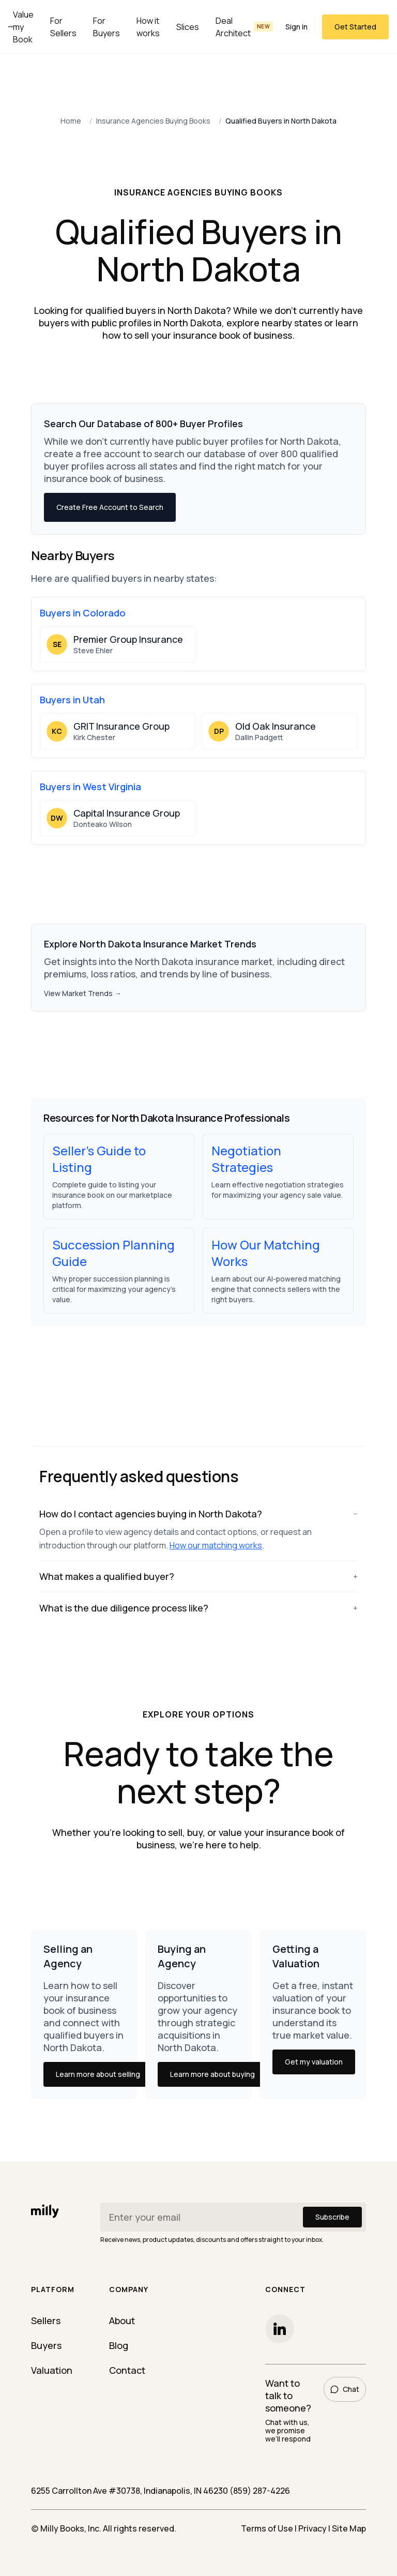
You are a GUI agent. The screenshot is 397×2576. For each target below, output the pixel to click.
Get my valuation (314, 2062)
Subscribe (332, 2217)
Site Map (349, 2528)
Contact (127, 2370)
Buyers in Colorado (83, 613)
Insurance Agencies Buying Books (153, 121)
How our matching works (216, 1545)
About (122, 2320)
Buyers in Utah (72, 700)
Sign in (296, 27)
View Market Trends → (82, 993)
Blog (118, 2345)
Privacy (312, 2528)
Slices (187, 27)
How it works (148, 27)
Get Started (355, 27)
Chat (344, 2389)
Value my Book (23, 27)
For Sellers (63, 27)
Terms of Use (267, 2528)
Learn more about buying (212, 2074)
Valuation (51, 2370)
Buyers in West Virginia (90, 786)
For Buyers (106, 27)
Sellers (45, 2320)
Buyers (46, 2345)
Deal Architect (244, 27)
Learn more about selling (98, 2074)
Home (70, 121)
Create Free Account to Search (109, 507)
